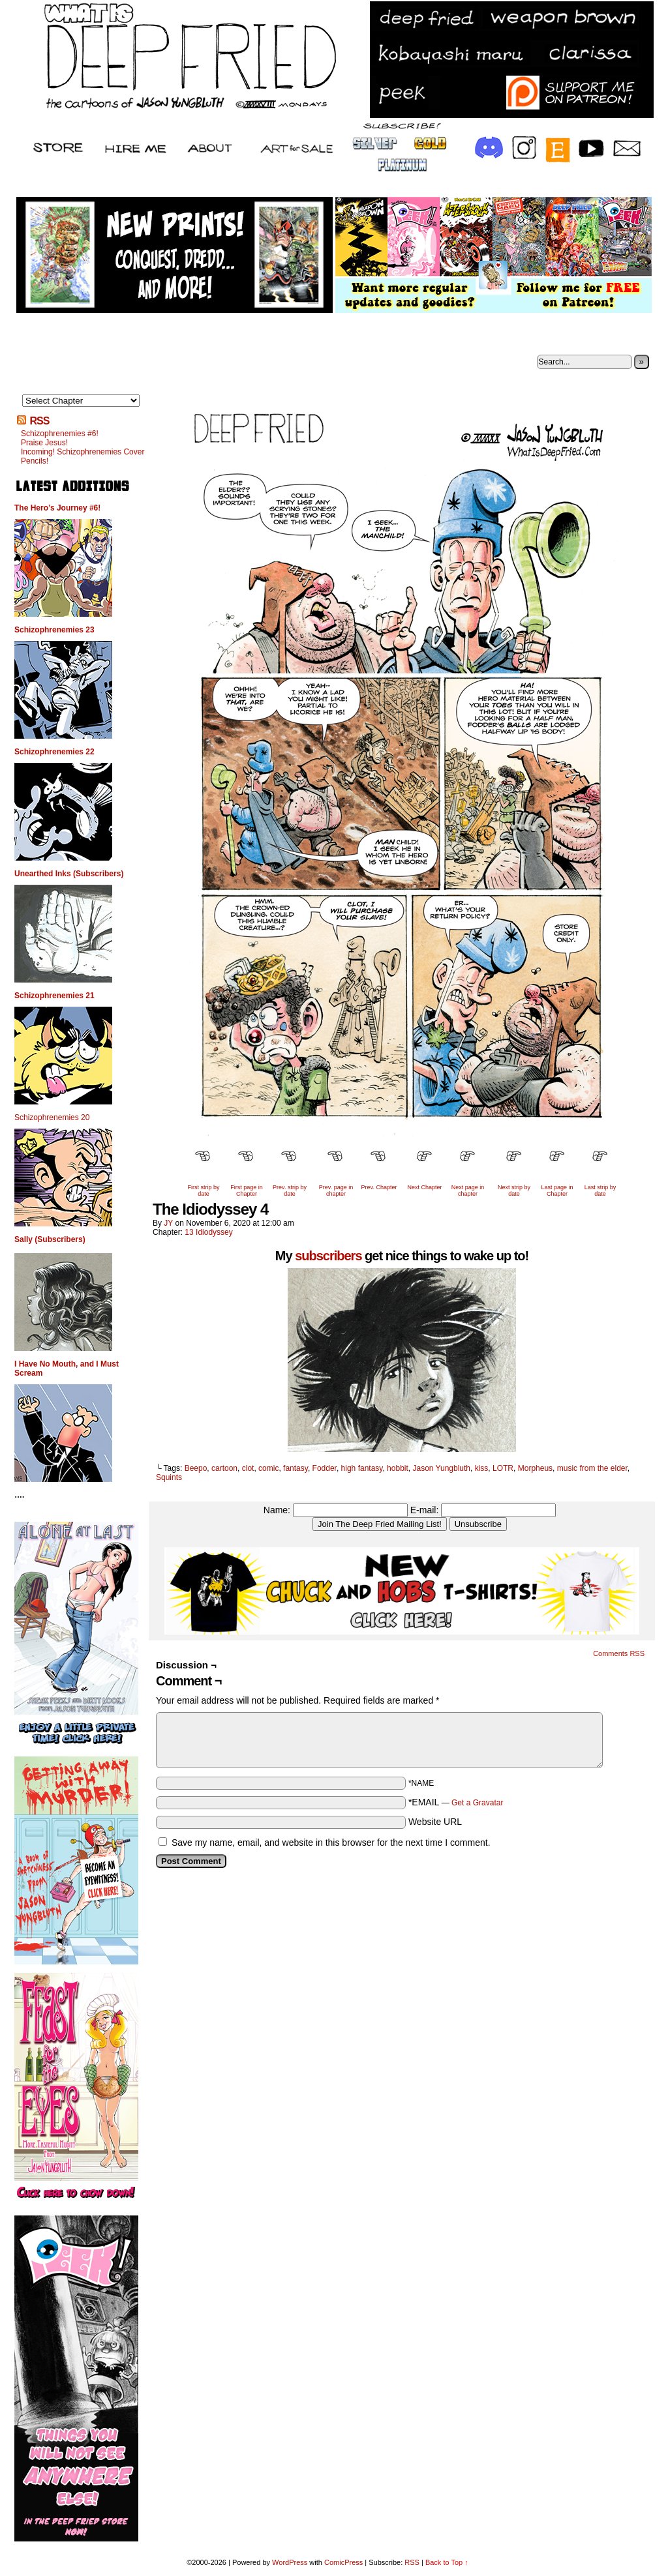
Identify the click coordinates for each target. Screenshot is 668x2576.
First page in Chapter (246, 1190)
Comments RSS (619, 1653)
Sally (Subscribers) (49, 1239)
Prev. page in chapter (336, 1190)
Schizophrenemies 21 (54, 995)
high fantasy (362, 1468)
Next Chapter (424, 1187)
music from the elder (592, 1468)
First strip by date (203, 1190)
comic (268, 1468)
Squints (169, 1477)
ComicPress (343, 2562)
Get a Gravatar (477, 1802)
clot (248, 1468)
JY (168, 1223)
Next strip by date (514, 1190)
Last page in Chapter (557, 1190)
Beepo (196, 1468)
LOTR (503, 1468)
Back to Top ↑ (446, 2562)
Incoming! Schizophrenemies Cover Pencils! (82, 456)
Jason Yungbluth (441, 1468)
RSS (39, 420)
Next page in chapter (468, 1190)
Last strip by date (600, 1190)
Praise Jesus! (44, 442)
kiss (482, 1468)
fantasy (295, 1468)
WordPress (289, 2562)
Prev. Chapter (379, 1187)
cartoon (224, 1468)
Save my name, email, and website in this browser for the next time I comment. (331, 1842)
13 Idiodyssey (208, 1232)
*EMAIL (456, 1802)
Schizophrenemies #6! (60, 433)
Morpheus (535, 1468)
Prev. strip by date (290, 1190)
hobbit (397, 1468)
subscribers (328, 1256)
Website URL (435, 1821)
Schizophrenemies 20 (51, 1117)
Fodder (324, 1468)
